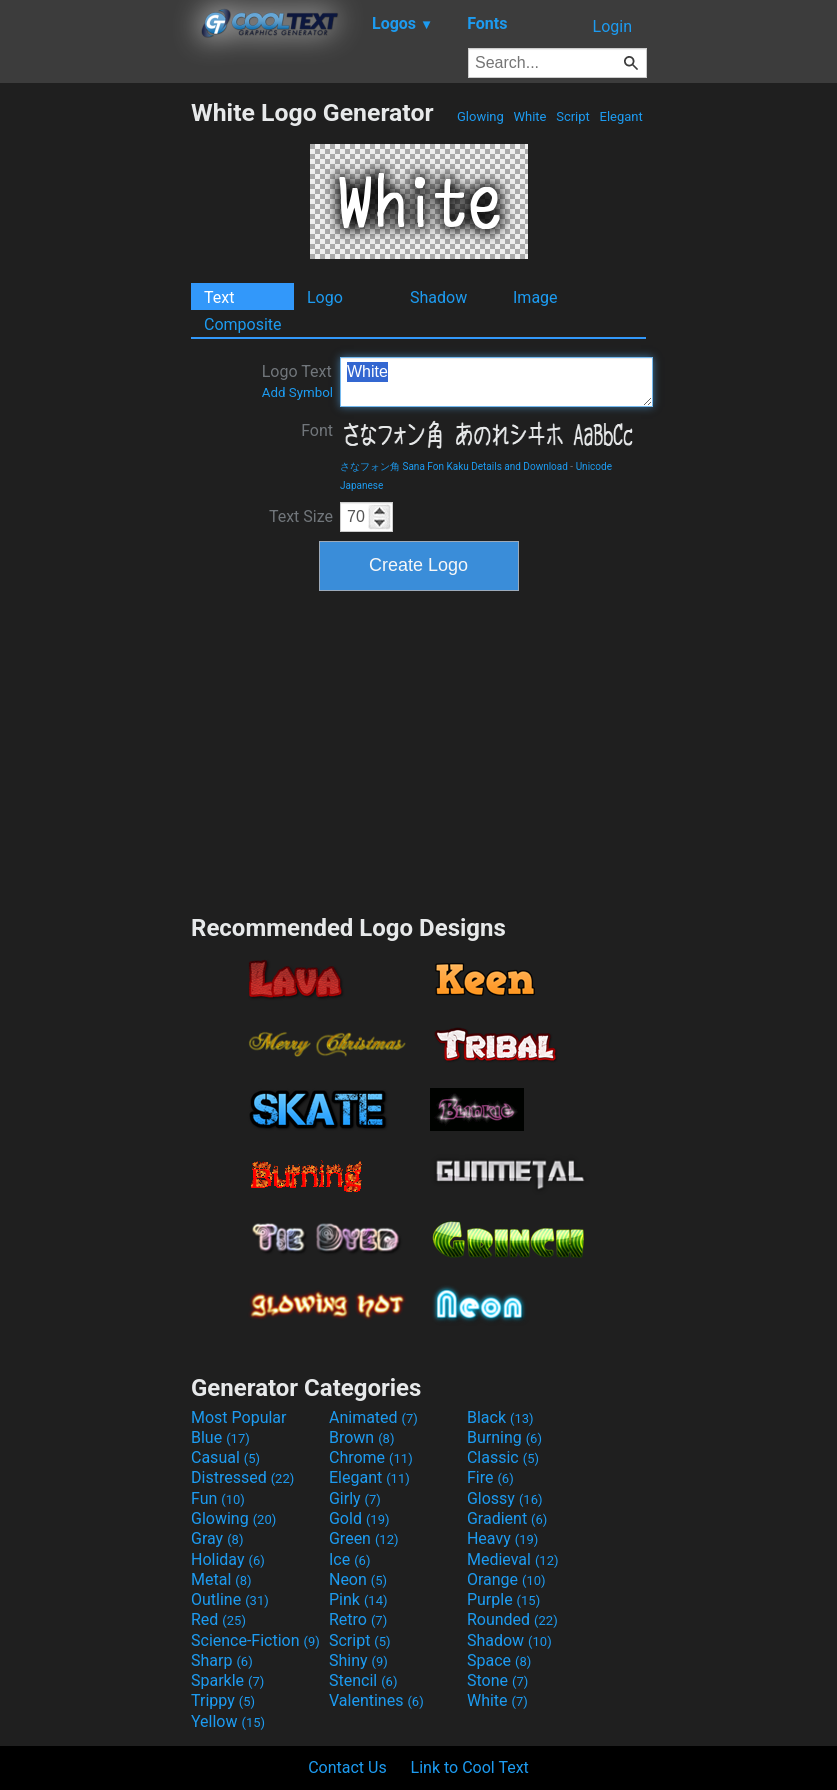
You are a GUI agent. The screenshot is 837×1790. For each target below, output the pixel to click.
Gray (217, 1538)
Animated (373, 1417)
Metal (221, 1579)
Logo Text (297, 381)
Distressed (242, 1477)
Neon (358, 1579)
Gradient (507, 1518)
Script (573, 116)
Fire (490, 1477)
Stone (497, 1680)
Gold (359, 1518)
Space (499, 1660)
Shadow (438, 297)
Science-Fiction (255, 1640)
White (529, 116)
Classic (503, 1457)
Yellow (228, 1721)
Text (219, 297)
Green (364, 1538)
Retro (358, 1619)
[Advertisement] (95, 398)
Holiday (228, 1559)
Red (218, 1619)
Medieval (513, 1559)
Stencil (363, 1680)
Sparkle (227, 1680)
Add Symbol (297, 392)
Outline (230, 1599)
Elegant (621, 116)
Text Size (301, 516)
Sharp (222, 1660)
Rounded (512, 1619)
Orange (506, 1579)
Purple (503, 1599)
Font (317, 430)
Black (500, 1417)
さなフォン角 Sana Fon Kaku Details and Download (454, 466)
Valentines (376, 1700)
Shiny (358, 1660)
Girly (355, 1498)
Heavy (502, 1538)
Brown (361, 1437)
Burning (504, 1437)
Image (535, 297)
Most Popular (239, 1417)
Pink (358, 1599)
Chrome (371, 1457)
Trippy (223, 1700)
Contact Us (347, 1767)
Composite (243, 324)
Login (612, 26)
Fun (218, 1498)
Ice (349, 1559)
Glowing (480, 116)
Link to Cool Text (470, 1767)
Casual (225, 1457)
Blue (220, 1437)
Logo (325, 297)
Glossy (505, 1498)
